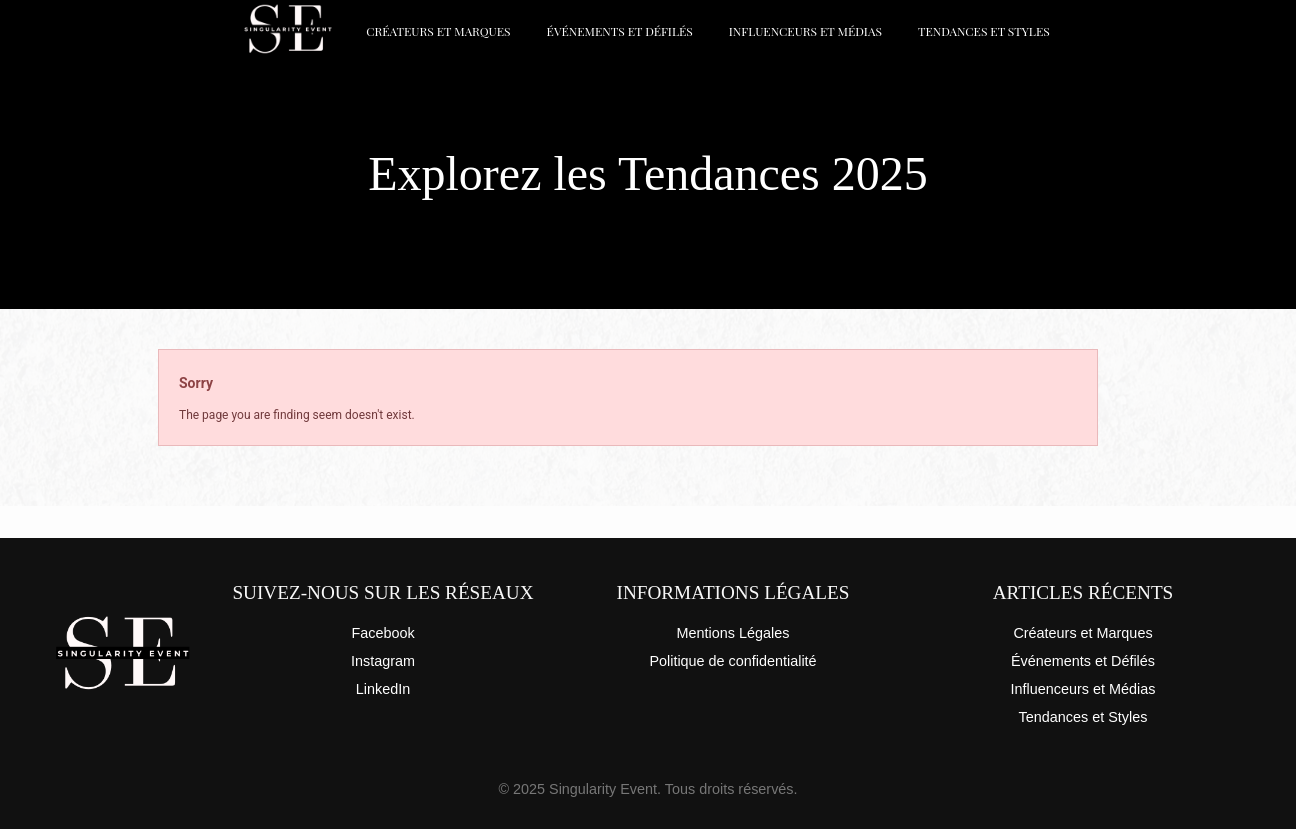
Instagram (383, 661)
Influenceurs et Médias (805, 31)
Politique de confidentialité (732, 661)
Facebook (382, 633)
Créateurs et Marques (438, 31)
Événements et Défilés (620, 31)
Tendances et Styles (984, 31)
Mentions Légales (733, 633)
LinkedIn (383, 689)
